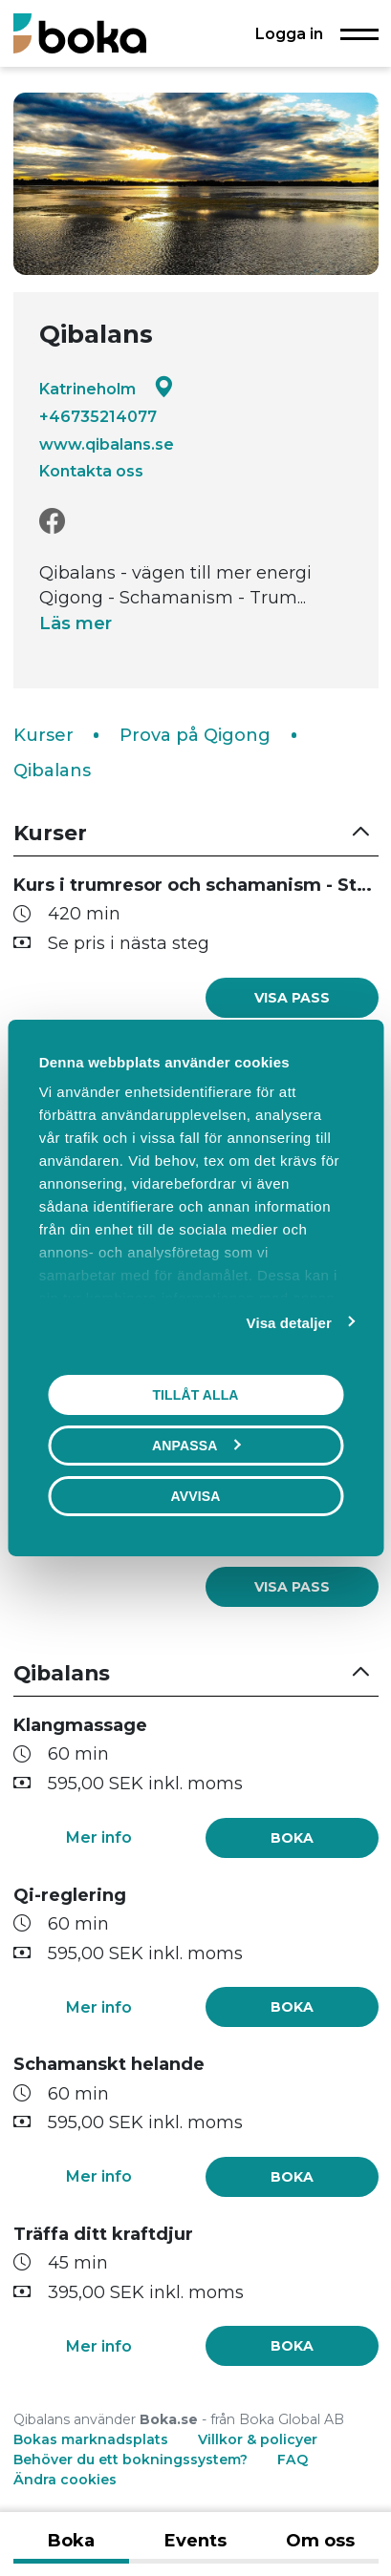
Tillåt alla (195, 1395)
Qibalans (52, 770)
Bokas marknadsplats (90, 2439)
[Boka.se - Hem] (79, 33)
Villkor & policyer (257, 2439)
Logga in (289, 33)
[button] (196, 833)
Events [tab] (195, 2540)
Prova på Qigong (195, 735)
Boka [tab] (71, 2540)
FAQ (292, 2459)
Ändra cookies (65, 2479)
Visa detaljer (289, 1323)
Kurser (43, 735)
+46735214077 (98, 416)
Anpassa (196, 1445)
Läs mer (75, 623)
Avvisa (196, 1496)
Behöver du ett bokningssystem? (130, 2459)
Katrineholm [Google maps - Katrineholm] (106, 388)
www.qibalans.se (106, 444)
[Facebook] (52, 522)
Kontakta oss (91, 470)
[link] (292, 998)
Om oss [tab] (320, 2540)
